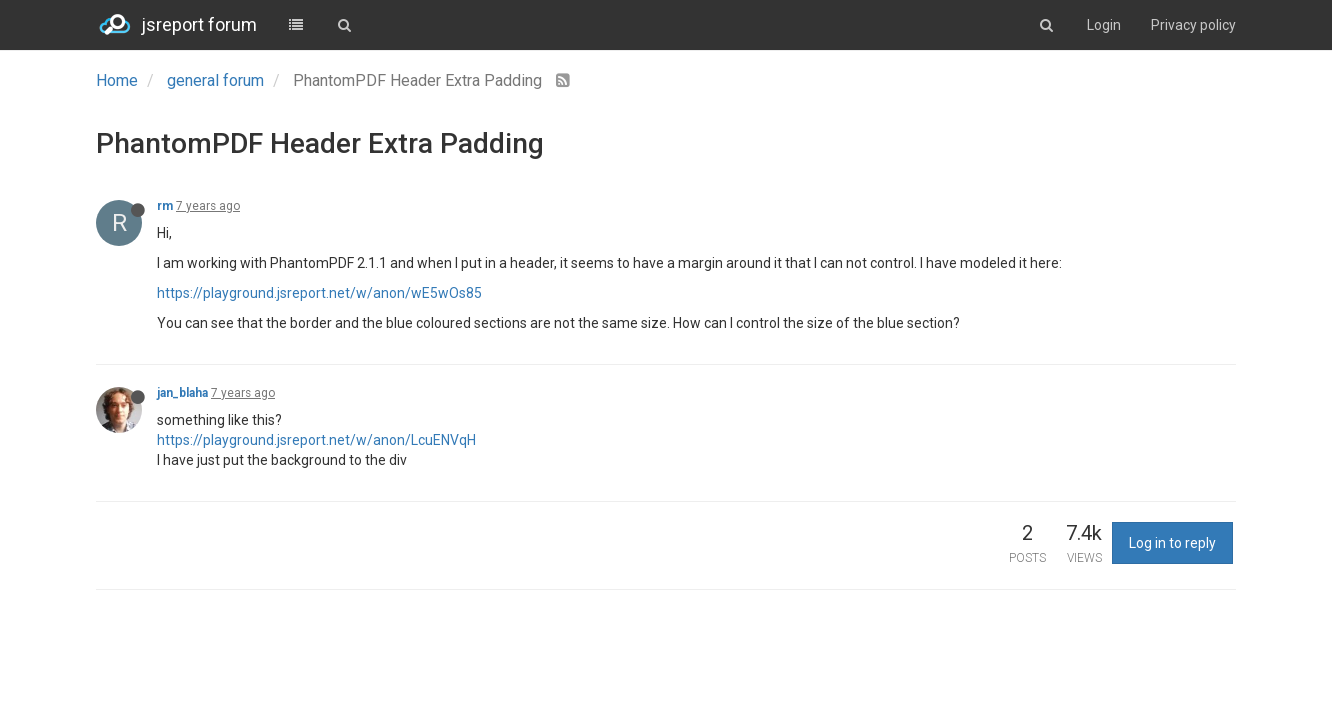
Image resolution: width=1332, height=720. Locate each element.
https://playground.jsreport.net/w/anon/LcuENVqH (316, 440)
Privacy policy (1193, 25)
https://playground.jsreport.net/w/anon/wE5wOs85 (319, 293)
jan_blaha (182, 393)
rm (165, 206)
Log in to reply (1172, 543)
